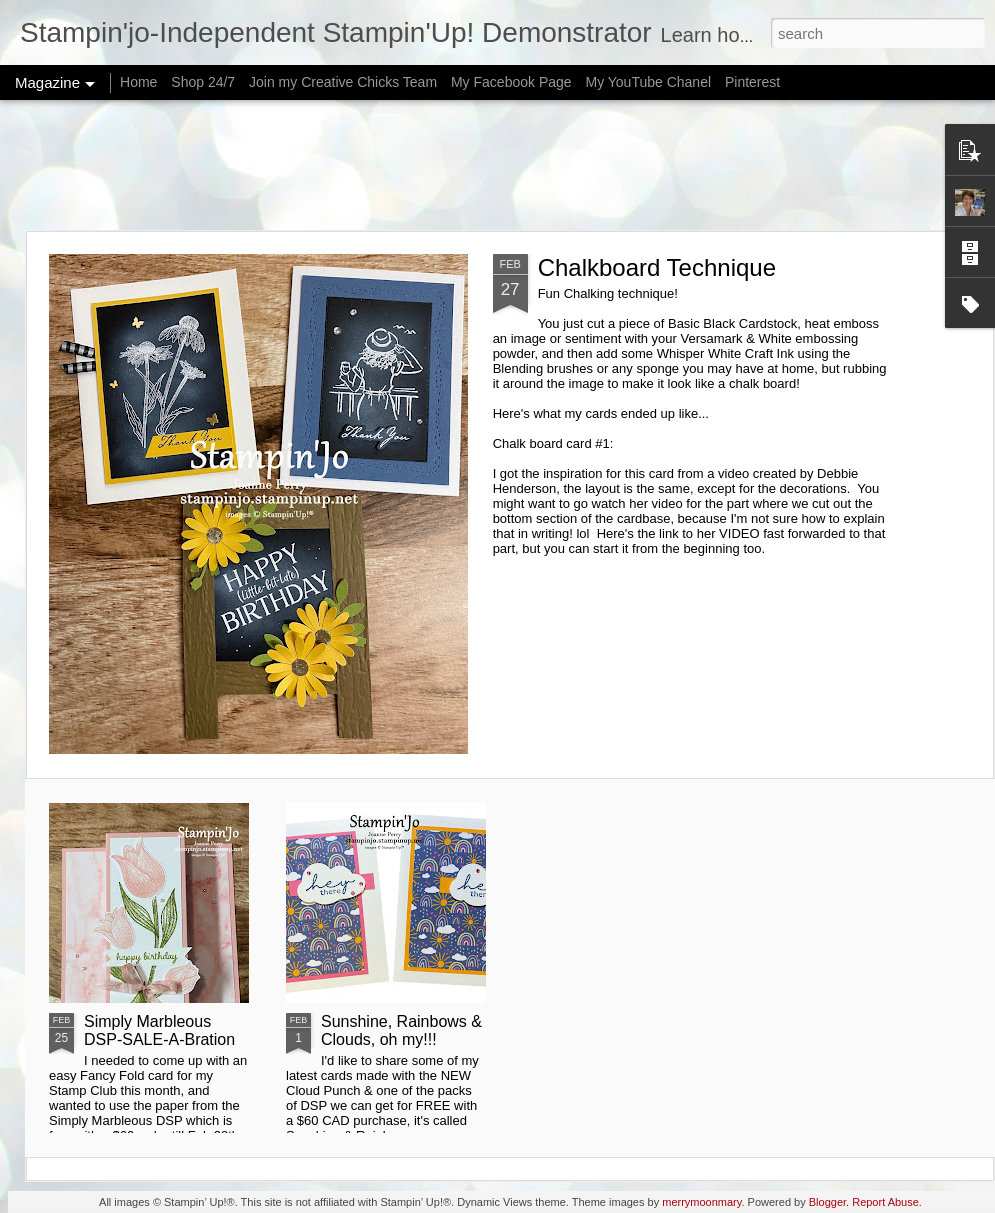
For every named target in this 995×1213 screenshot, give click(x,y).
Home (138, 82)
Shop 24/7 (203, 82)
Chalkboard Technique (657, 267)
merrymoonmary (701, 1202)
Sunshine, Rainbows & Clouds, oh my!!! (401, 1030)
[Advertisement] (497, 165)
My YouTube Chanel (648, 82)
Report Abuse (885, 1202)
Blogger (827, 1202)
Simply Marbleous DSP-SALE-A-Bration (159, 1030)
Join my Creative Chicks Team (343, 82)
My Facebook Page (511, 82)
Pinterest (752, 82)
